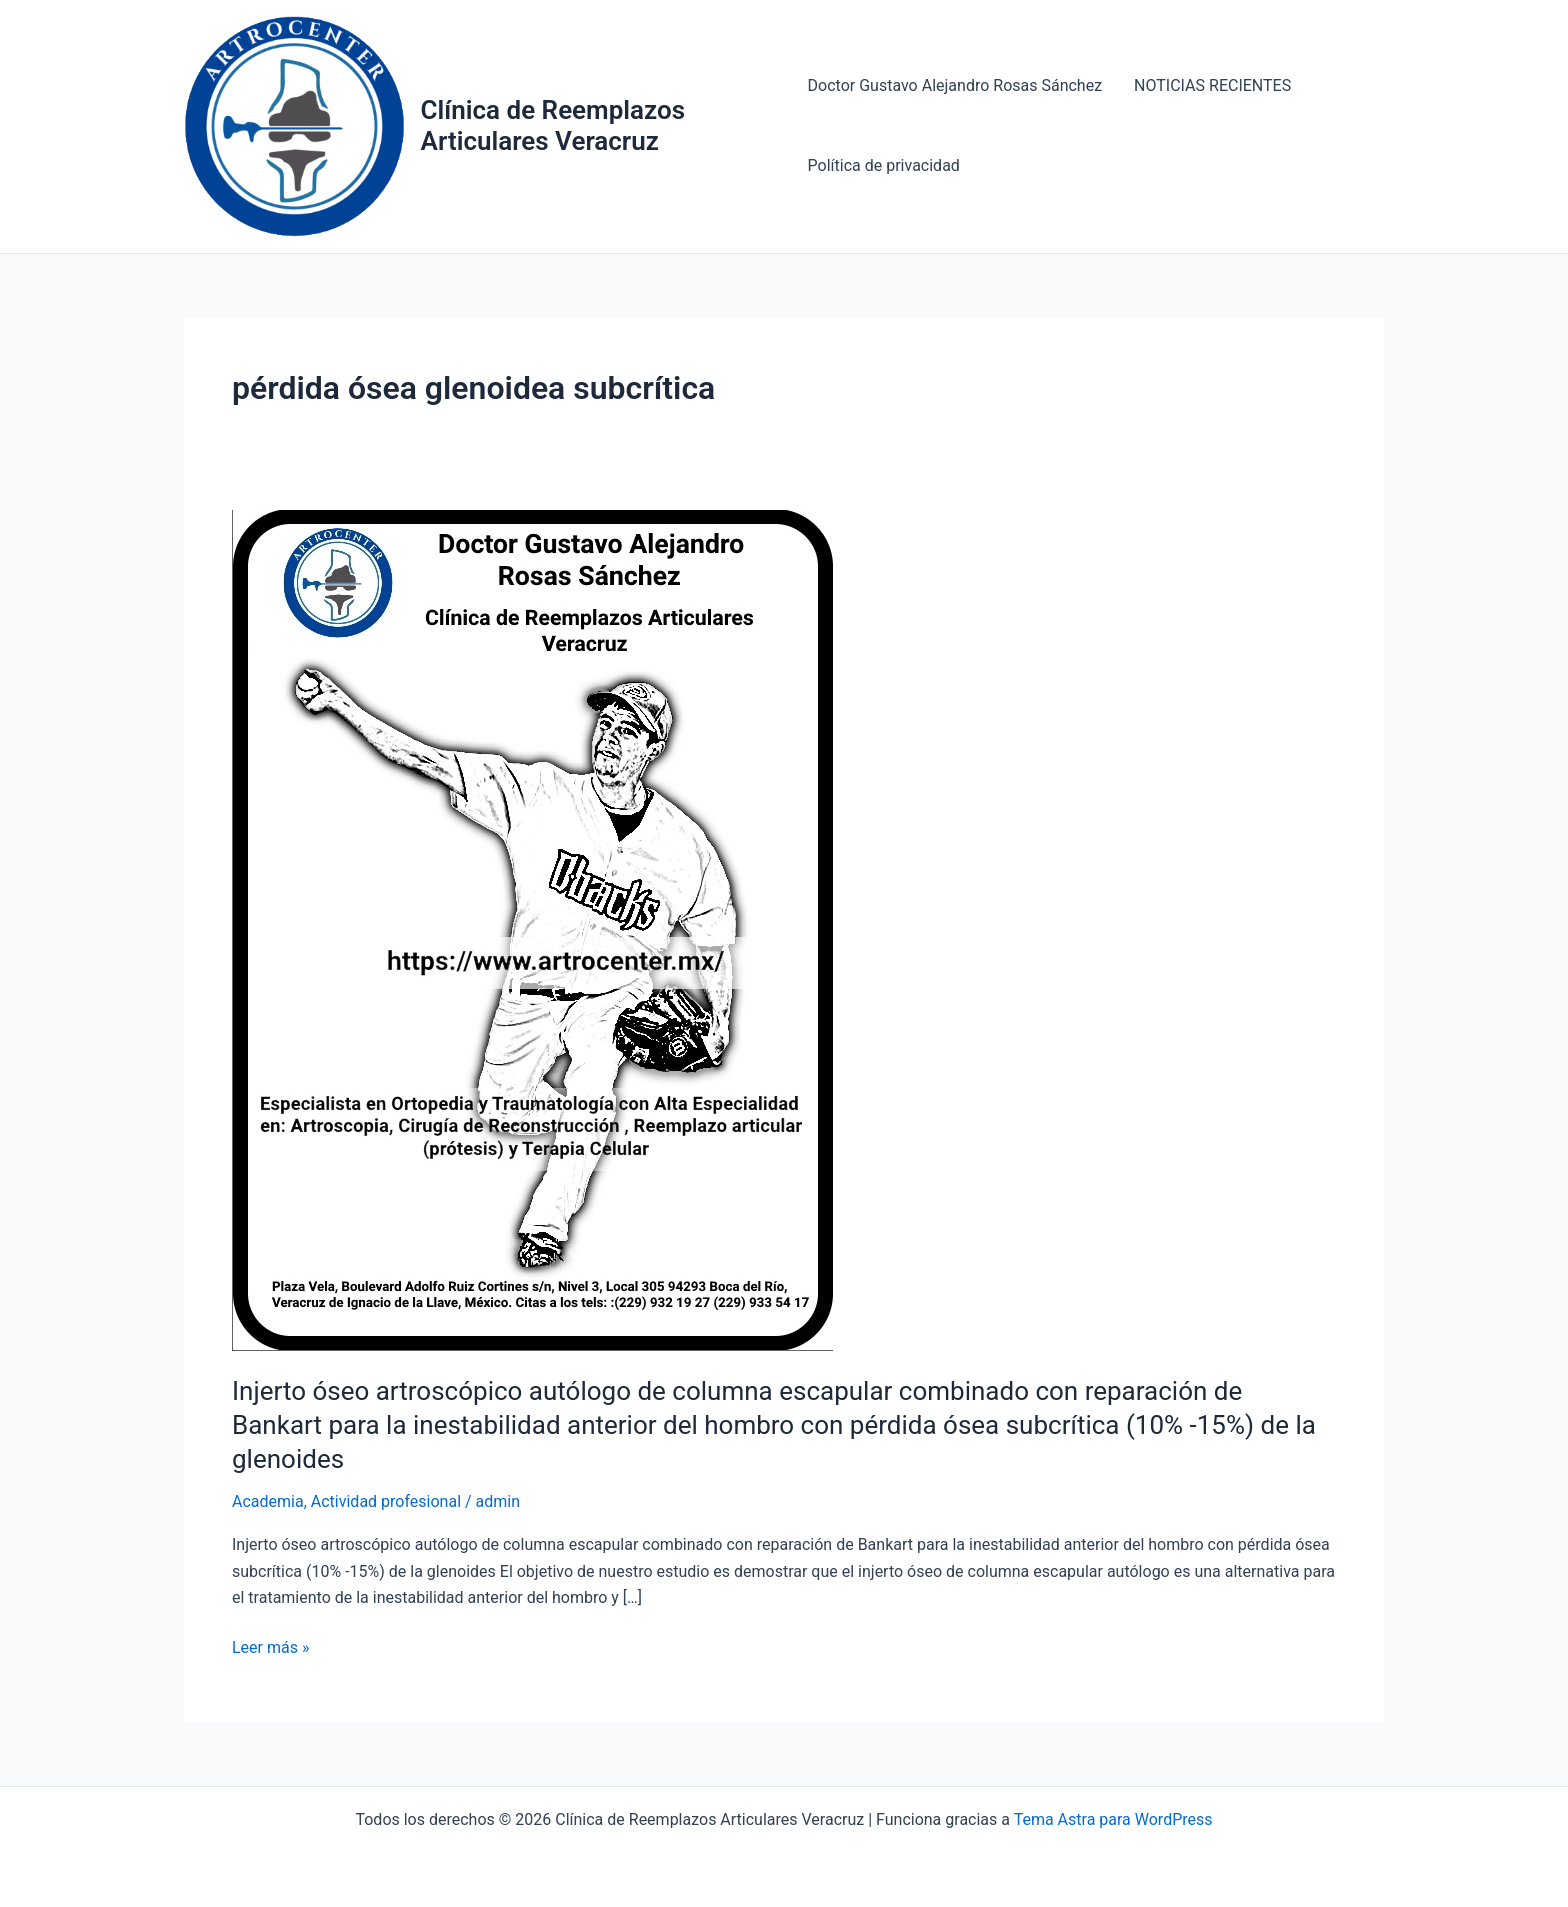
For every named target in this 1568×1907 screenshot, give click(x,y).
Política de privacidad (884, 165)
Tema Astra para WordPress (1113, 1819)
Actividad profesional (386, 1501)
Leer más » (270, 1646)
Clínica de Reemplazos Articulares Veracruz (553, 125)
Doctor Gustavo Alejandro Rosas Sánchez (955, 85)
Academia (268, 1501)
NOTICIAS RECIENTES (1212, 85)
